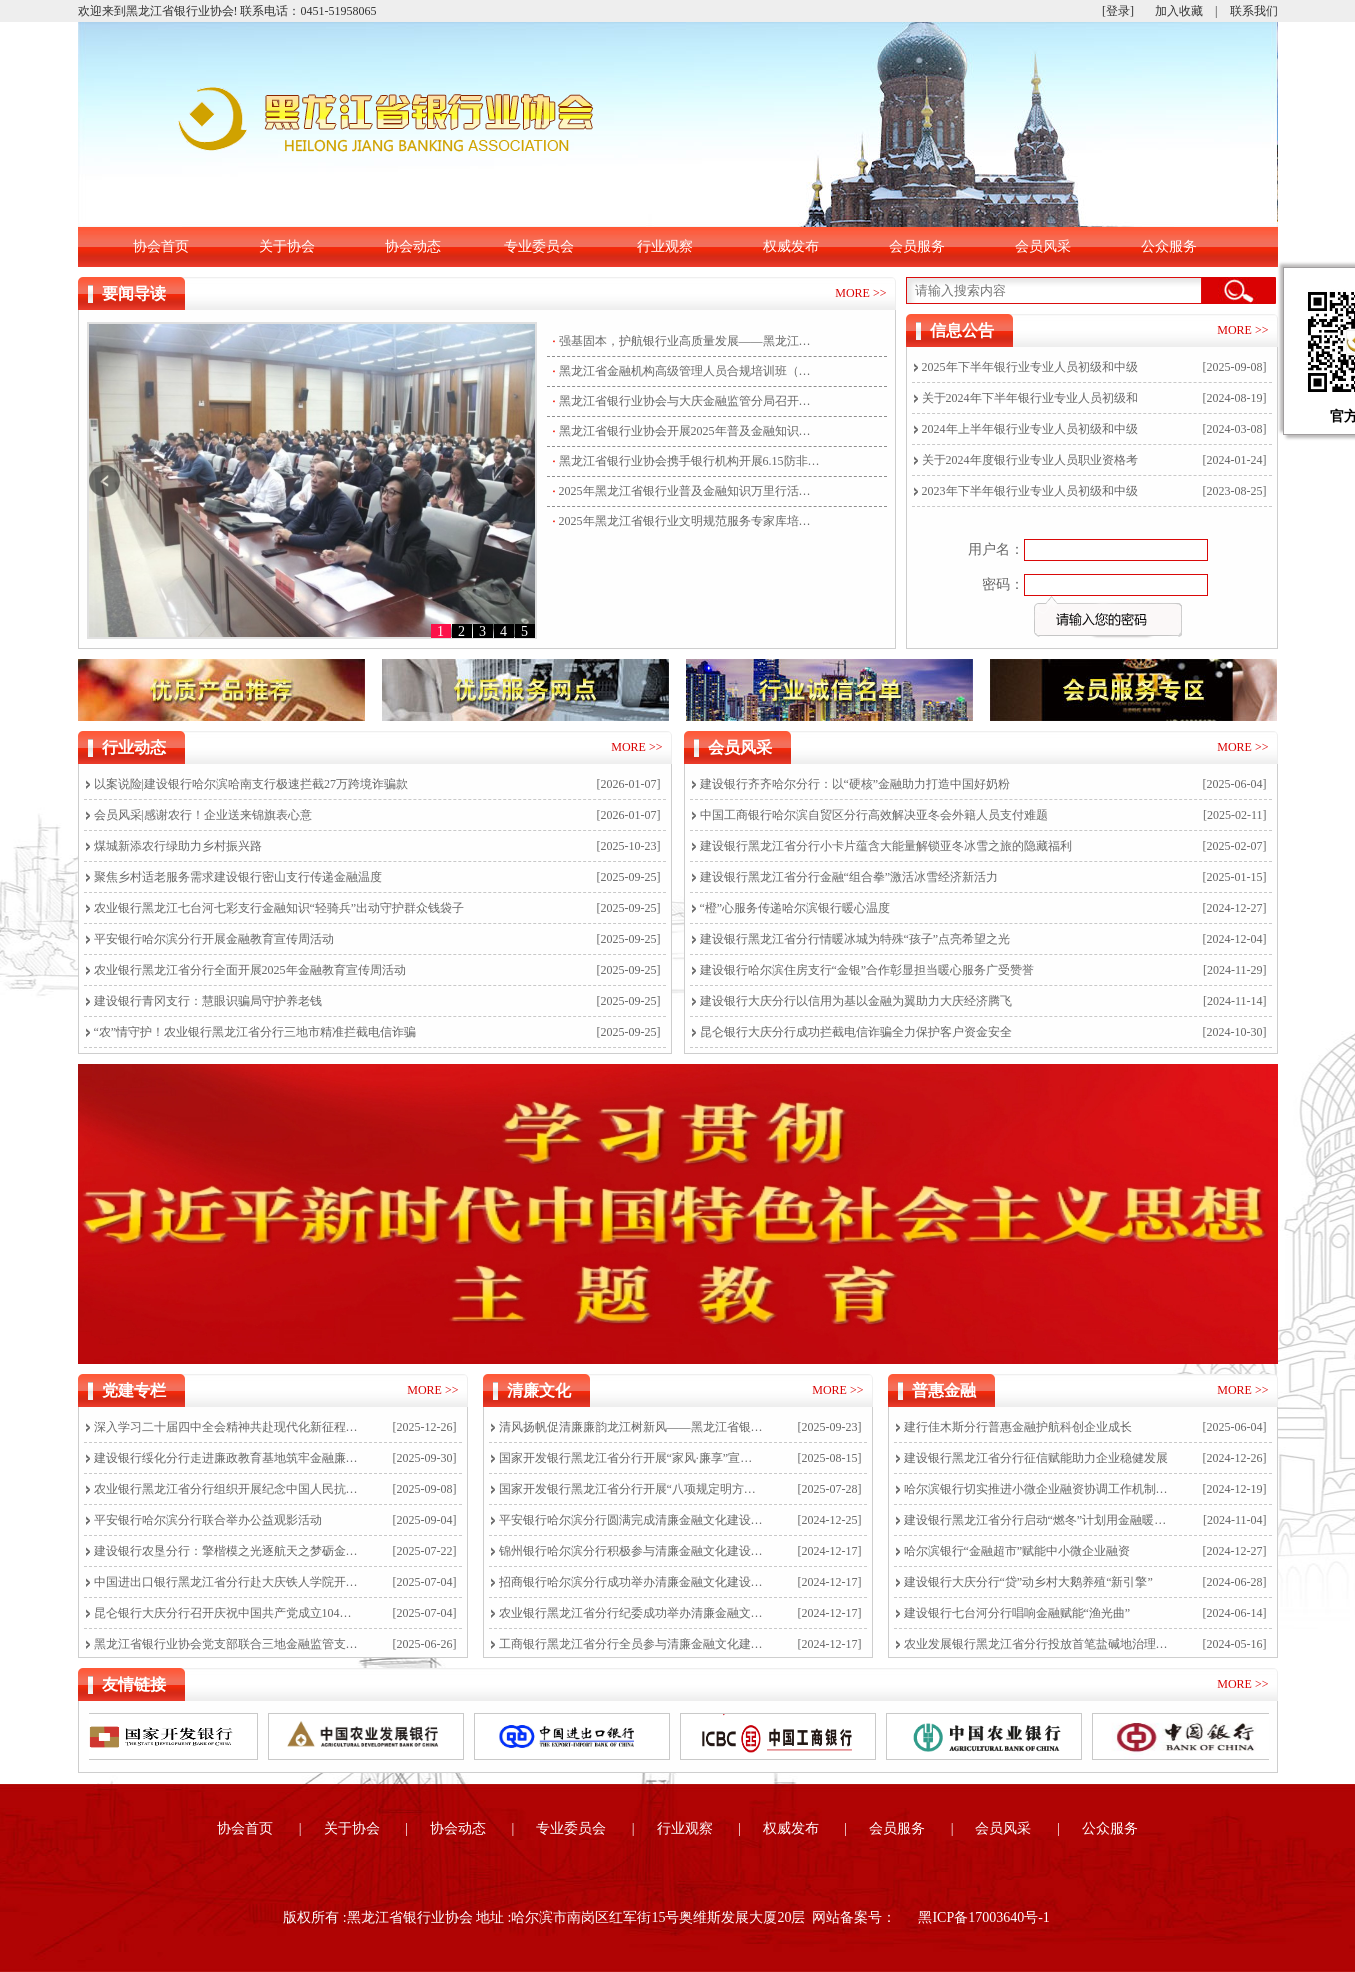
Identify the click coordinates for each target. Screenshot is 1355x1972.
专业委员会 (539, 246)
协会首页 (161, 246)
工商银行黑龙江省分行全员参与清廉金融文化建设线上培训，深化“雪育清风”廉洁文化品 (631, 1644)
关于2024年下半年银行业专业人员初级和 (1030, 398)
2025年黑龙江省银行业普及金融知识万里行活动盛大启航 (690, 491)
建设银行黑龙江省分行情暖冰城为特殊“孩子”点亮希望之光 (855, 939)
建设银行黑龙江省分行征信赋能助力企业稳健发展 (1036, 1458)
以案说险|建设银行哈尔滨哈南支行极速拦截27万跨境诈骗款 (251, 784)
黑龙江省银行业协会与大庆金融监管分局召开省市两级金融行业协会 (690, 401)
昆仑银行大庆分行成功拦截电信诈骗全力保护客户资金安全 (856, 1032)
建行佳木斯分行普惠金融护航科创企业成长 (1018, 1427)
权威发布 (791, 246)
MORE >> (860, 293)
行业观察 (665, 246)
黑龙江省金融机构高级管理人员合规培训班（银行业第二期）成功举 (690, 371)
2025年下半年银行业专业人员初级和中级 (1030, 367)
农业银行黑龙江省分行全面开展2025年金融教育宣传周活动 (250, 970)
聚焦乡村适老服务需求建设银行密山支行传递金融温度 (238, 877)
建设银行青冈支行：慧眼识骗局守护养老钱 (208, 1001)
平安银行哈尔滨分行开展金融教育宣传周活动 (214, 939)
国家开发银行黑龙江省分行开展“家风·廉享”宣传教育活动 (631, 1458)
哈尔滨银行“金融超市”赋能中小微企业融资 (1017, 1551)
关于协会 (287, 246)
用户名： (996, 549)
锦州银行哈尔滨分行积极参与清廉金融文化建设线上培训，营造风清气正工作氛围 (631, 1551)
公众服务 (1169, 246)
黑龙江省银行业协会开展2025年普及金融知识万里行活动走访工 (690, 431)
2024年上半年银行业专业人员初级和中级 (1030, 429)
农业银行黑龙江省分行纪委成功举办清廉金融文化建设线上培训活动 (631, 1613)
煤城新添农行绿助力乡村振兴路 (178, 846)
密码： (1003, 584)
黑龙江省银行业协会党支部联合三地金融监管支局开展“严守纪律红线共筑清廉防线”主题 (226, 1644)
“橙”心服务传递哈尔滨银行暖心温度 (795, 908)
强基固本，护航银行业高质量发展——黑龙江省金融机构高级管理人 (690, 341)
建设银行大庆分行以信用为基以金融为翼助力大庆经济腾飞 (856, 1001)
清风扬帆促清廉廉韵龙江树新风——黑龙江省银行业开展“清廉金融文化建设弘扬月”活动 (631, 1427)
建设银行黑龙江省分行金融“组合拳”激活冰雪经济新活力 (849, 877)
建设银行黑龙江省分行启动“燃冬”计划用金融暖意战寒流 (1036, 1520)
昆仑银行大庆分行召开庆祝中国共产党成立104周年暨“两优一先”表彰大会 (226, 1613)
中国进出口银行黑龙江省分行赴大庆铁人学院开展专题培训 (226, 1582)
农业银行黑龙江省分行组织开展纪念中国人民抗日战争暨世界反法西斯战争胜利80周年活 (226, 1489)
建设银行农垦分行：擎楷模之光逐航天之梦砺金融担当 (226, 1551)
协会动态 (413, 246)
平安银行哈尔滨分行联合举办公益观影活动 (208, 1520)
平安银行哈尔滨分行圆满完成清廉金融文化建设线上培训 (631, 1520)
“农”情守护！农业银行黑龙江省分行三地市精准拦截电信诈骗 (255, 1032)
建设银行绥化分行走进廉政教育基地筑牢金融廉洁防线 (226, 1458)
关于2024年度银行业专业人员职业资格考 (1030, 460)
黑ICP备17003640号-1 (983, 1917)
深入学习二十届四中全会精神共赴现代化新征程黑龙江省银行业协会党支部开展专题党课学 (226, 1427)
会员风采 (1043, 246)
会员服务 (917, 246)
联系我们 (1254, 11)
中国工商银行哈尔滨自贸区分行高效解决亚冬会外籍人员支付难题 (874, 815)
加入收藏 (1179, 11)
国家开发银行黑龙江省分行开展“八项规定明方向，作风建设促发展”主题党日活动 (631, 1489)
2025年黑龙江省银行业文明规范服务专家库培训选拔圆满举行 (690, 521)
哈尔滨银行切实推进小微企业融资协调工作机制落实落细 (1036, 1489)
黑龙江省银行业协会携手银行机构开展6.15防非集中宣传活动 (690, 461)
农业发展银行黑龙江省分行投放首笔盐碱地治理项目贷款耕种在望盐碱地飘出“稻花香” (1036, 1644)
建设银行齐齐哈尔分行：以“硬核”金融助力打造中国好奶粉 (855, 784)
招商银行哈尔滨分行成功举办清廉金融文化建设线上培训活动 (631, 1582)
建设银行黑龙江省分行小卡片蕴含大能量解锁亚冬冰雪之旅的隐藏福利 (886, 846)
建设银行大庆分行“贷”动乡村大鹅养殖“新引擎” (1028, 1582)
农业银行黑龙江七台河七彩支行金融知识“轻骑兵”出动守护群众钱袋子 (279, 908)
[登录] (1118, 11)
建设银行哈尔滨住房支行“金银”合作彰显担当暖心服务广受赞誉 (867, 970)
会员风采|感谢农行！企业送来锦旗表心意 (203, 815)
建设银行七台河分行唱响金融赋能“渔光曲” (1017, 1613)
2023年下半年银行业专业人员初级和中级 (1030, 491)
